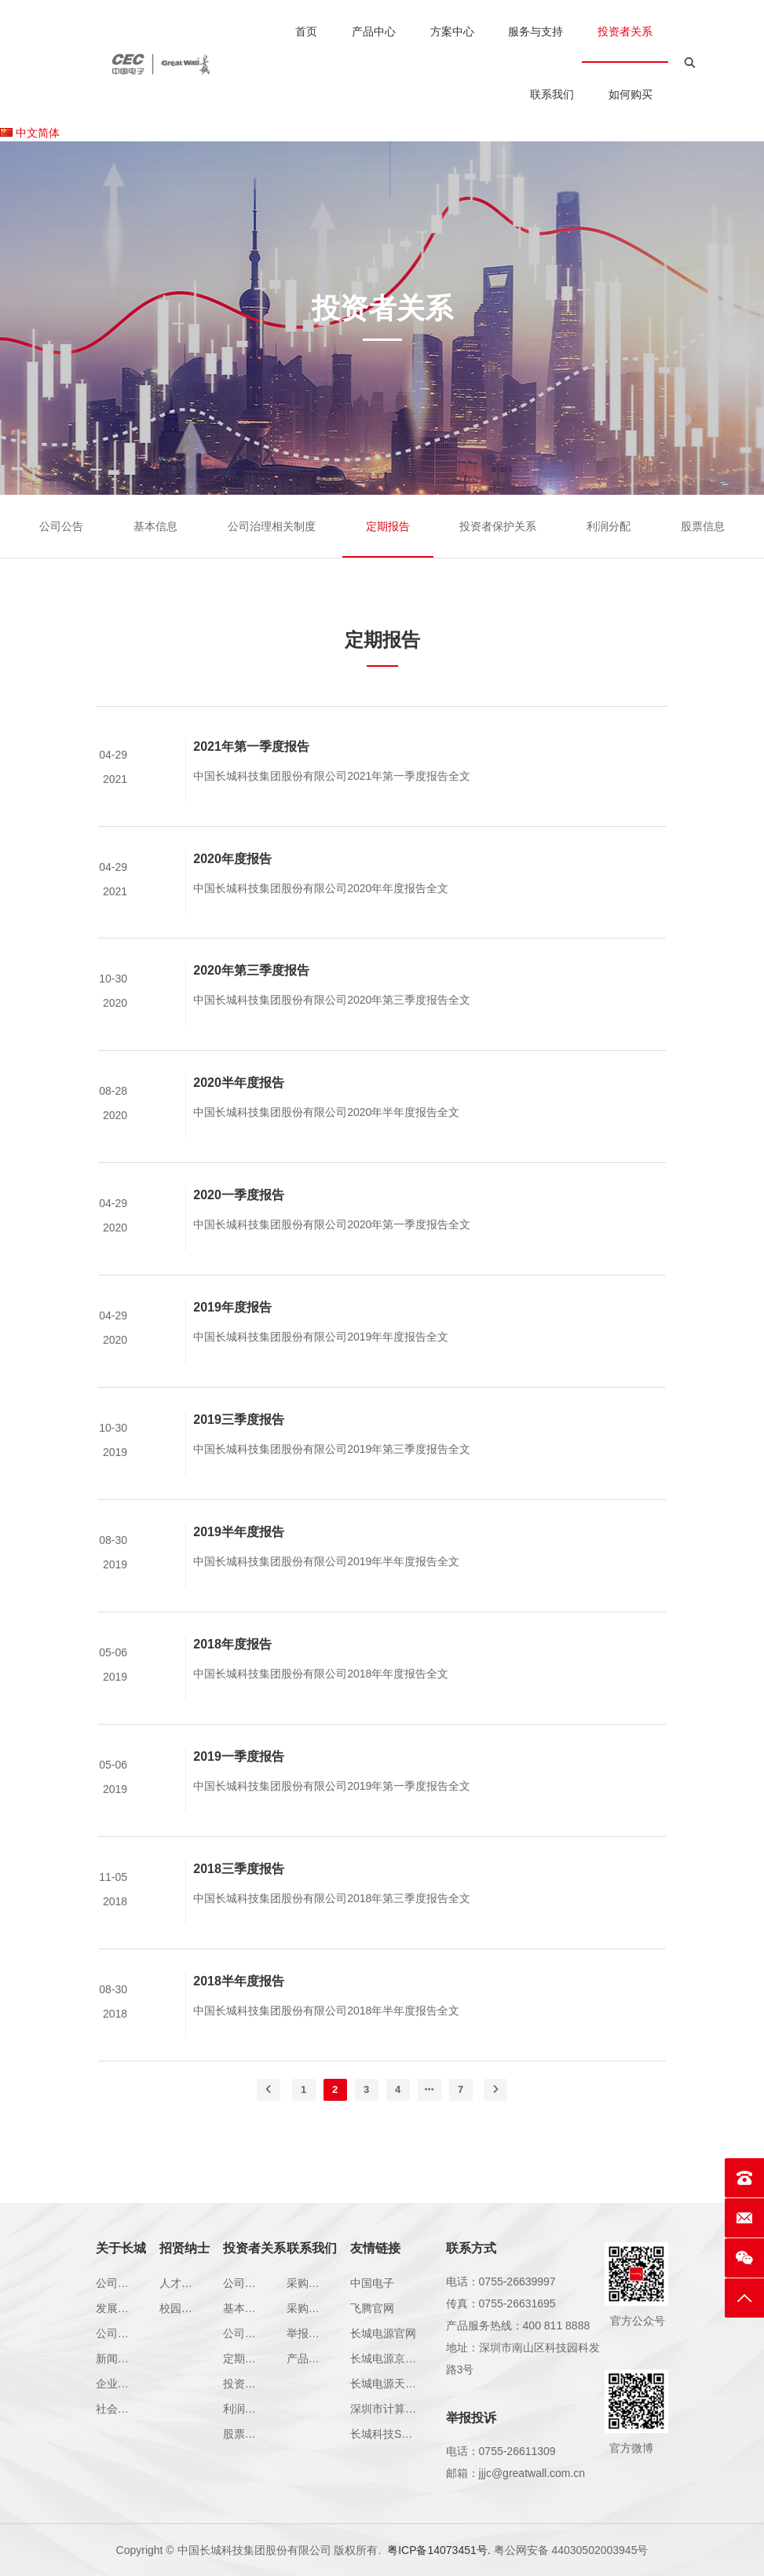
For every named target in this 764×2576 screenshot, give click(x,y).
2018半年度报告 (238, 2004)
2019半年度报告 (238, 1555)
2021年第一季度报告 (251, 769)
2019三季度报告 (238, 1443)
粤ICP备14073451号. (439, 2550)
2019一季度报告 (238, 1780)
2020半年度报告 (238, 1106)
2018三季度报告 (238, 1892)
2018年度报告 (232, 1667)
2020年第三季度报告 (251, 994)
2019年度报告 (232, 1330)
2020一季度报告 (238, 1218)
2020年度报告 (232, 881)
